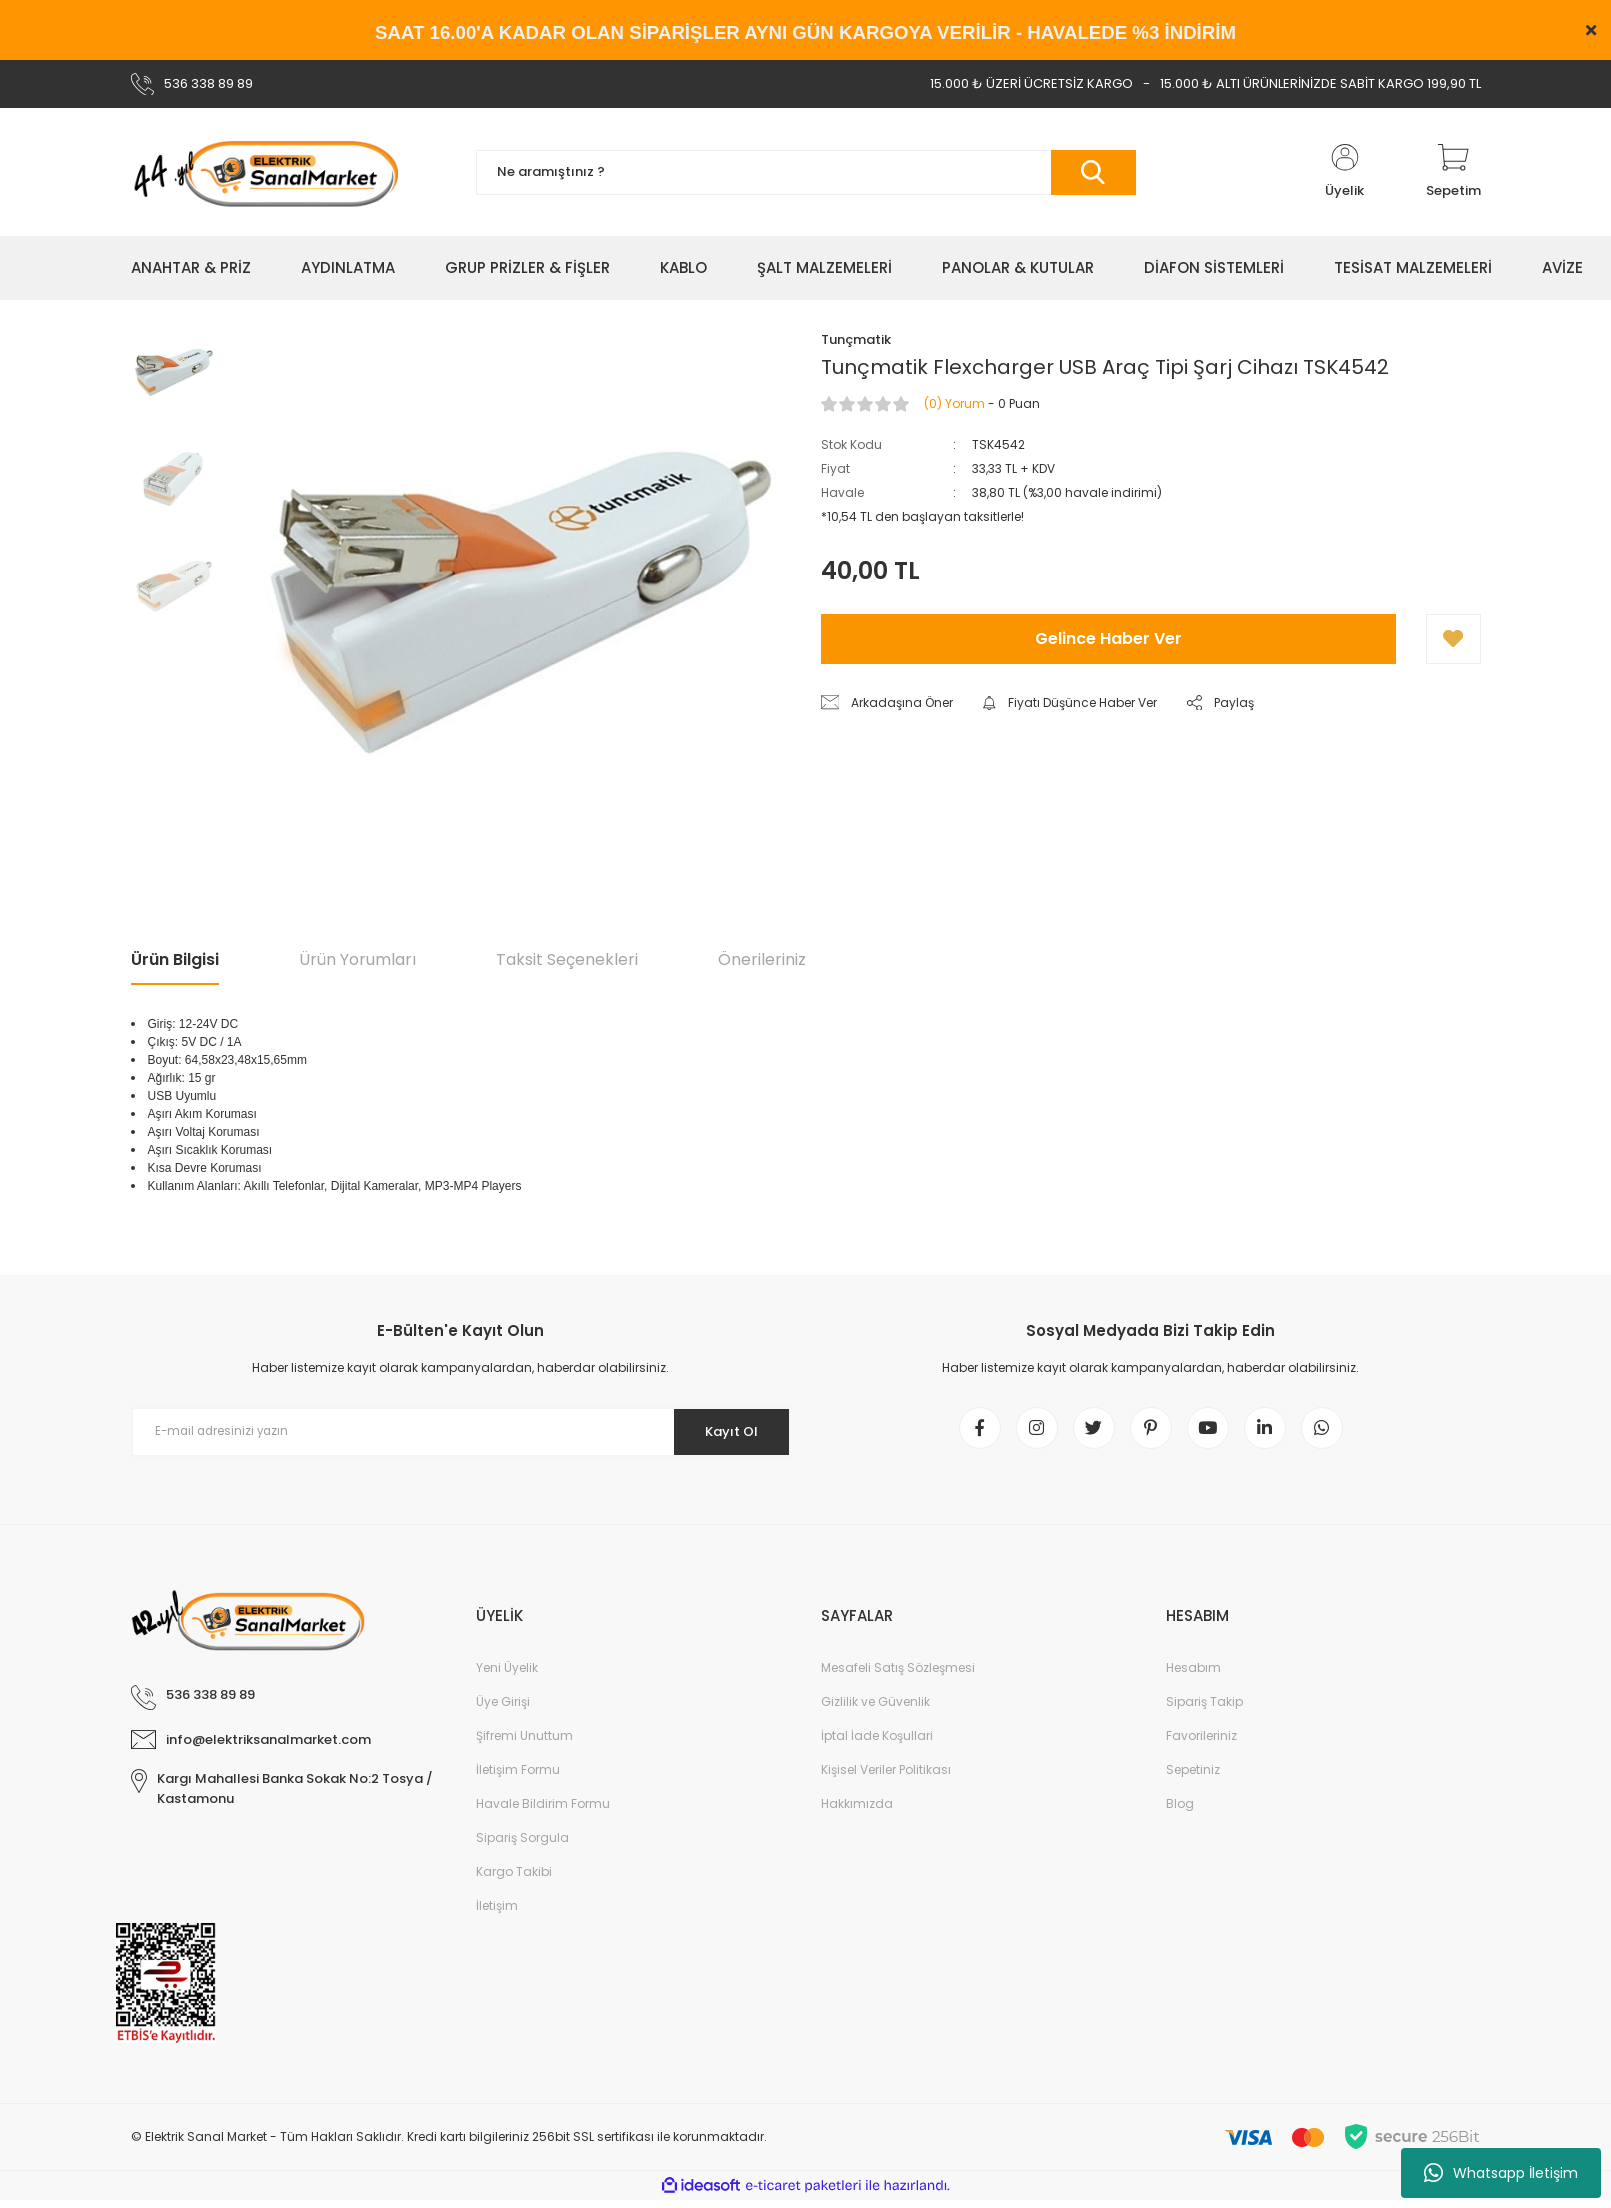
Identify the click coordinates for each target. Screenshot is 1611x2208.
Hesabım (1193, 1675)
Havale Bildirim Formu (543, 1811)
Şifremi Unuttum (524, 1743)
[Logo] (265, 172)
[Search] (806, 172)
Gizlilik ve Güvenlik (875, 1709)
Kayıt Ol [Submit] (723, 1431)
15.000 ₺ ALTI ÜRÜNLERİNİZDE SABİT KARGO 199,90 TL (1320, 83)
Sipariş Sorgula (522, 1845)
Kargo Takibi (514, 1879)
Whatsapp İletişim (1501, 2173)
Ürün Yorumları (357, 959)
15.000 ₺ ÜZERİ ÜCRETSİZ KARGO (1031, 83)
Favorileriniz (1201, 1743)
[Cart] (1453, 172)
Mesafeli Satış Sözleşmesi (898, 1675)
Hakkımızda (857, 1811)
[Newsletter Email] (461, 1432)
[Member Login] (1345, 172)
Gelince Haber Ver (1108, 638)
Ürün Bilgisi (175, 959)
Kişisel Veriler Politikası (886, 1777)
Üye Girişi (503, 1709)
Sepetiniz (1193, 1777)
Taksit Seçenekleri (567, 959)
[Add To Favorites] (1453, 639)
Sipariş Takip (1204, 1709)
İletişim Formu (518, 1777)
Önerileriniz (762, 959)
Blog (1180, 1811)
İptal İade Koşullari (877, 1743)
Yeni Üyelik (507, 1675)
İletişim (497, 1913)
